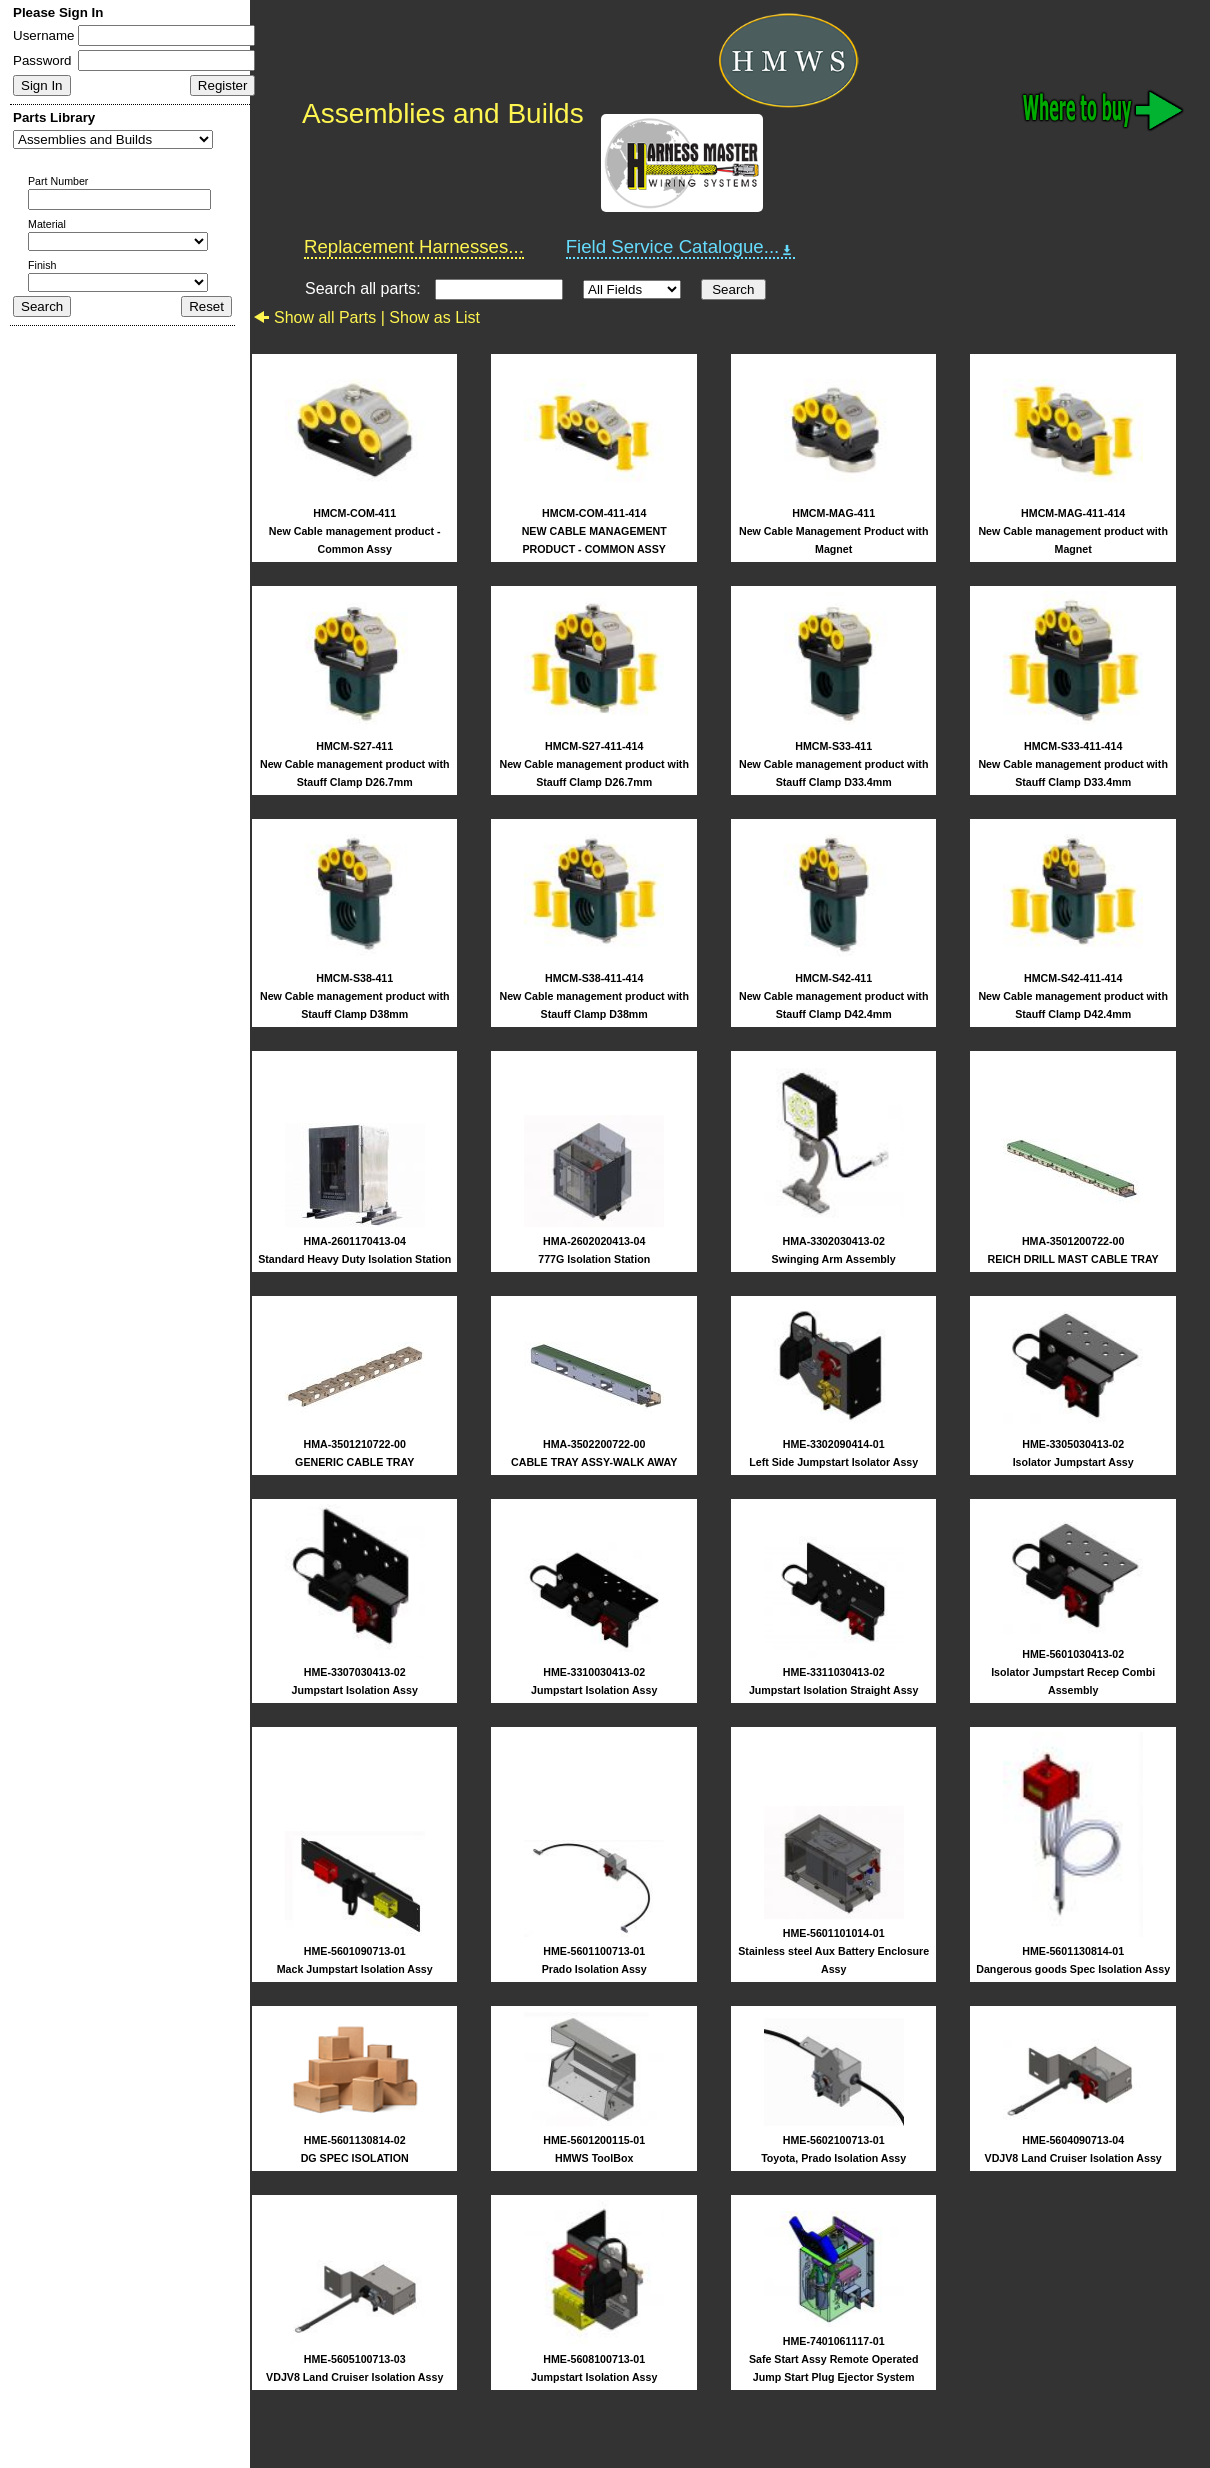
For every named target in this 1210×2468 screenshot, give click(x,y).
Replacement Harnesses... (414, 246)
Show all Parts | (321, 317)
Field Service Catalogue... (681, 247)
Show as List (434, 317)
